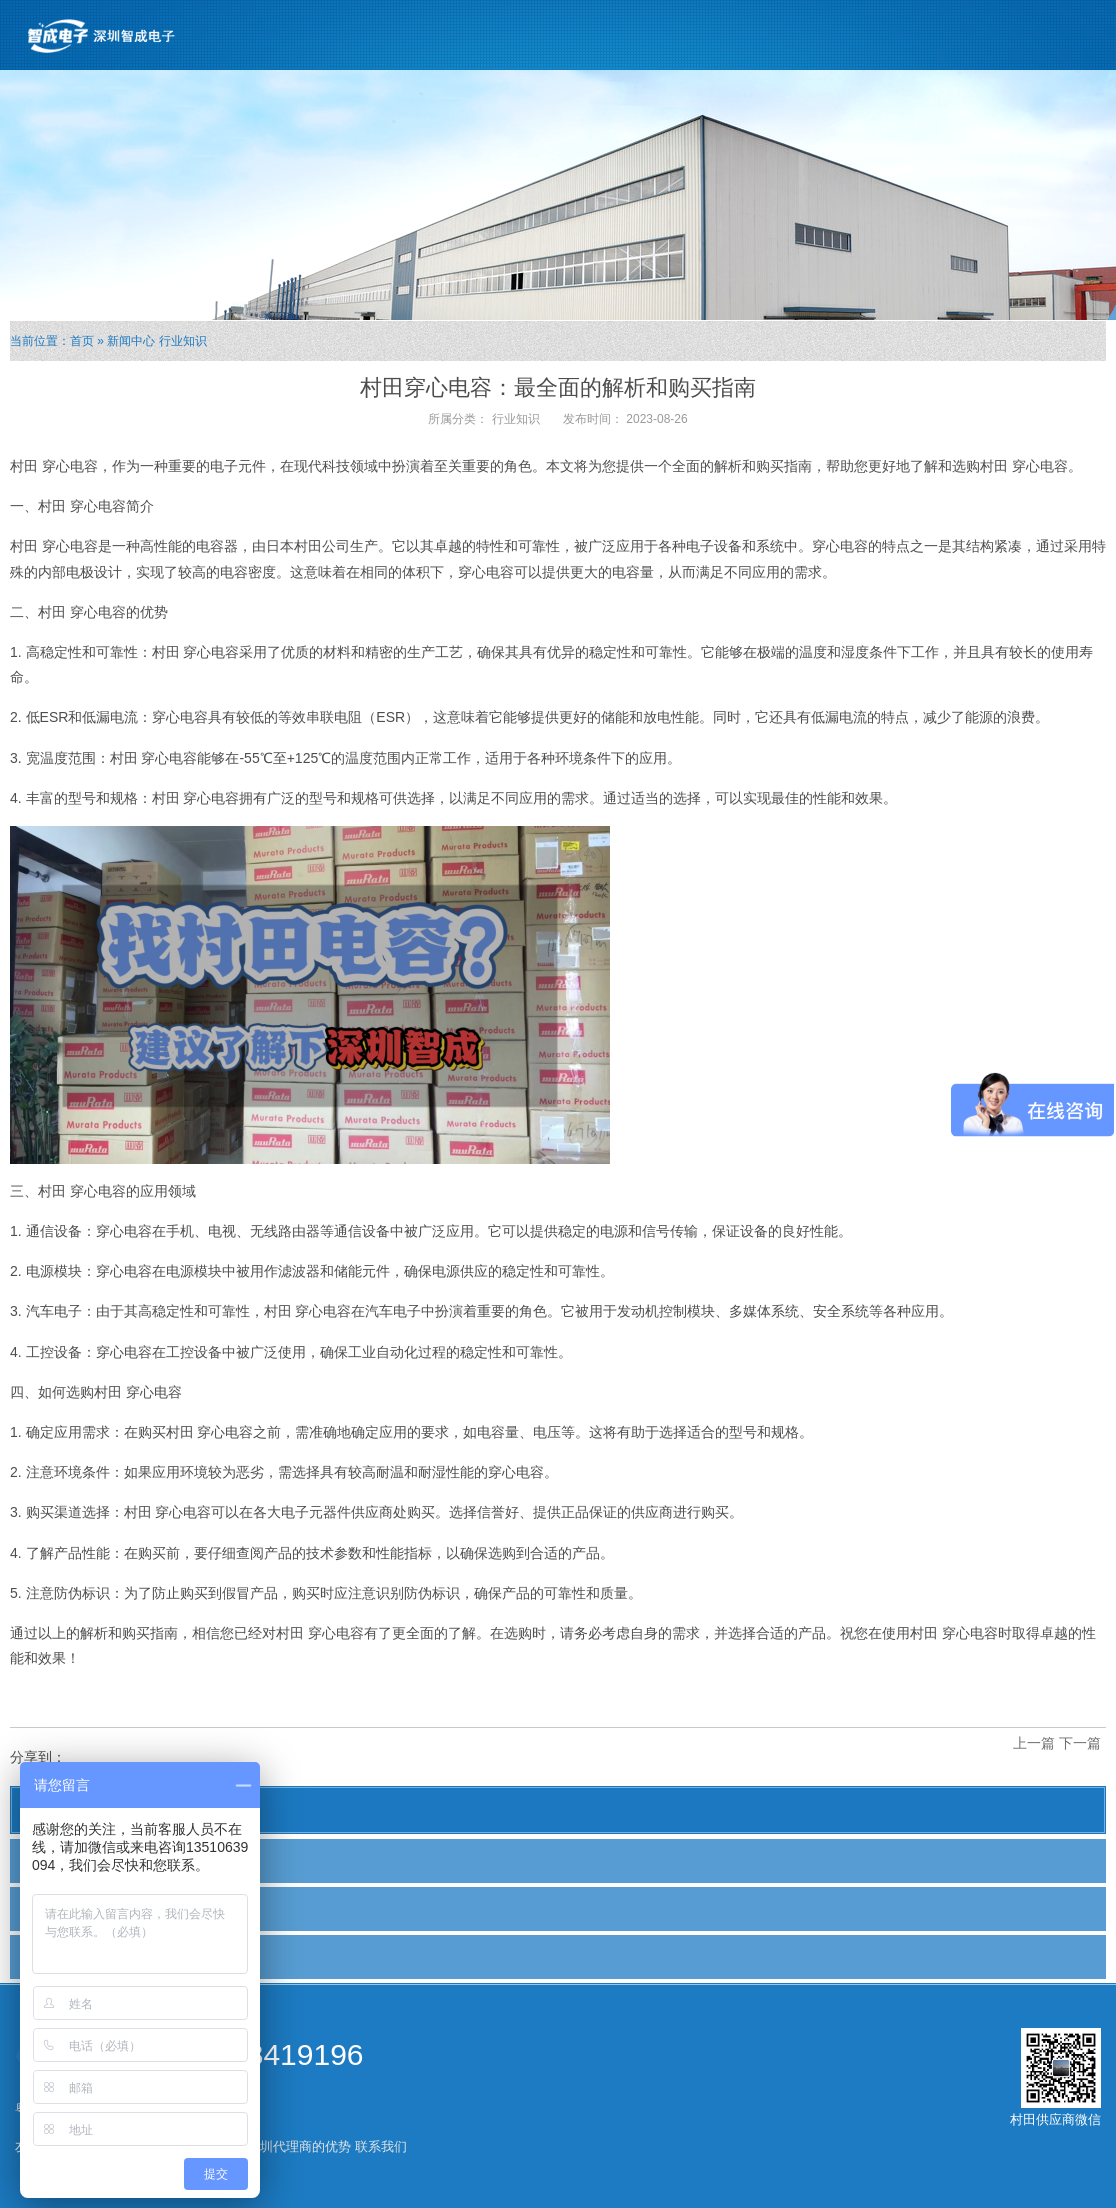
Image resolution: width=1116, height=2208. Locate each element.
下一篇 (1080, 1743)
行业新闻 (57, 1908)
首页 (82, 341)
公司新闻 (57, 1860)
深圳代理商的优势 (299, 2146)
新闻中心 (131, 341)
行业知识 (183, 341)
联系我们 (381, 2146)
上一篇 (1034, 1743)
